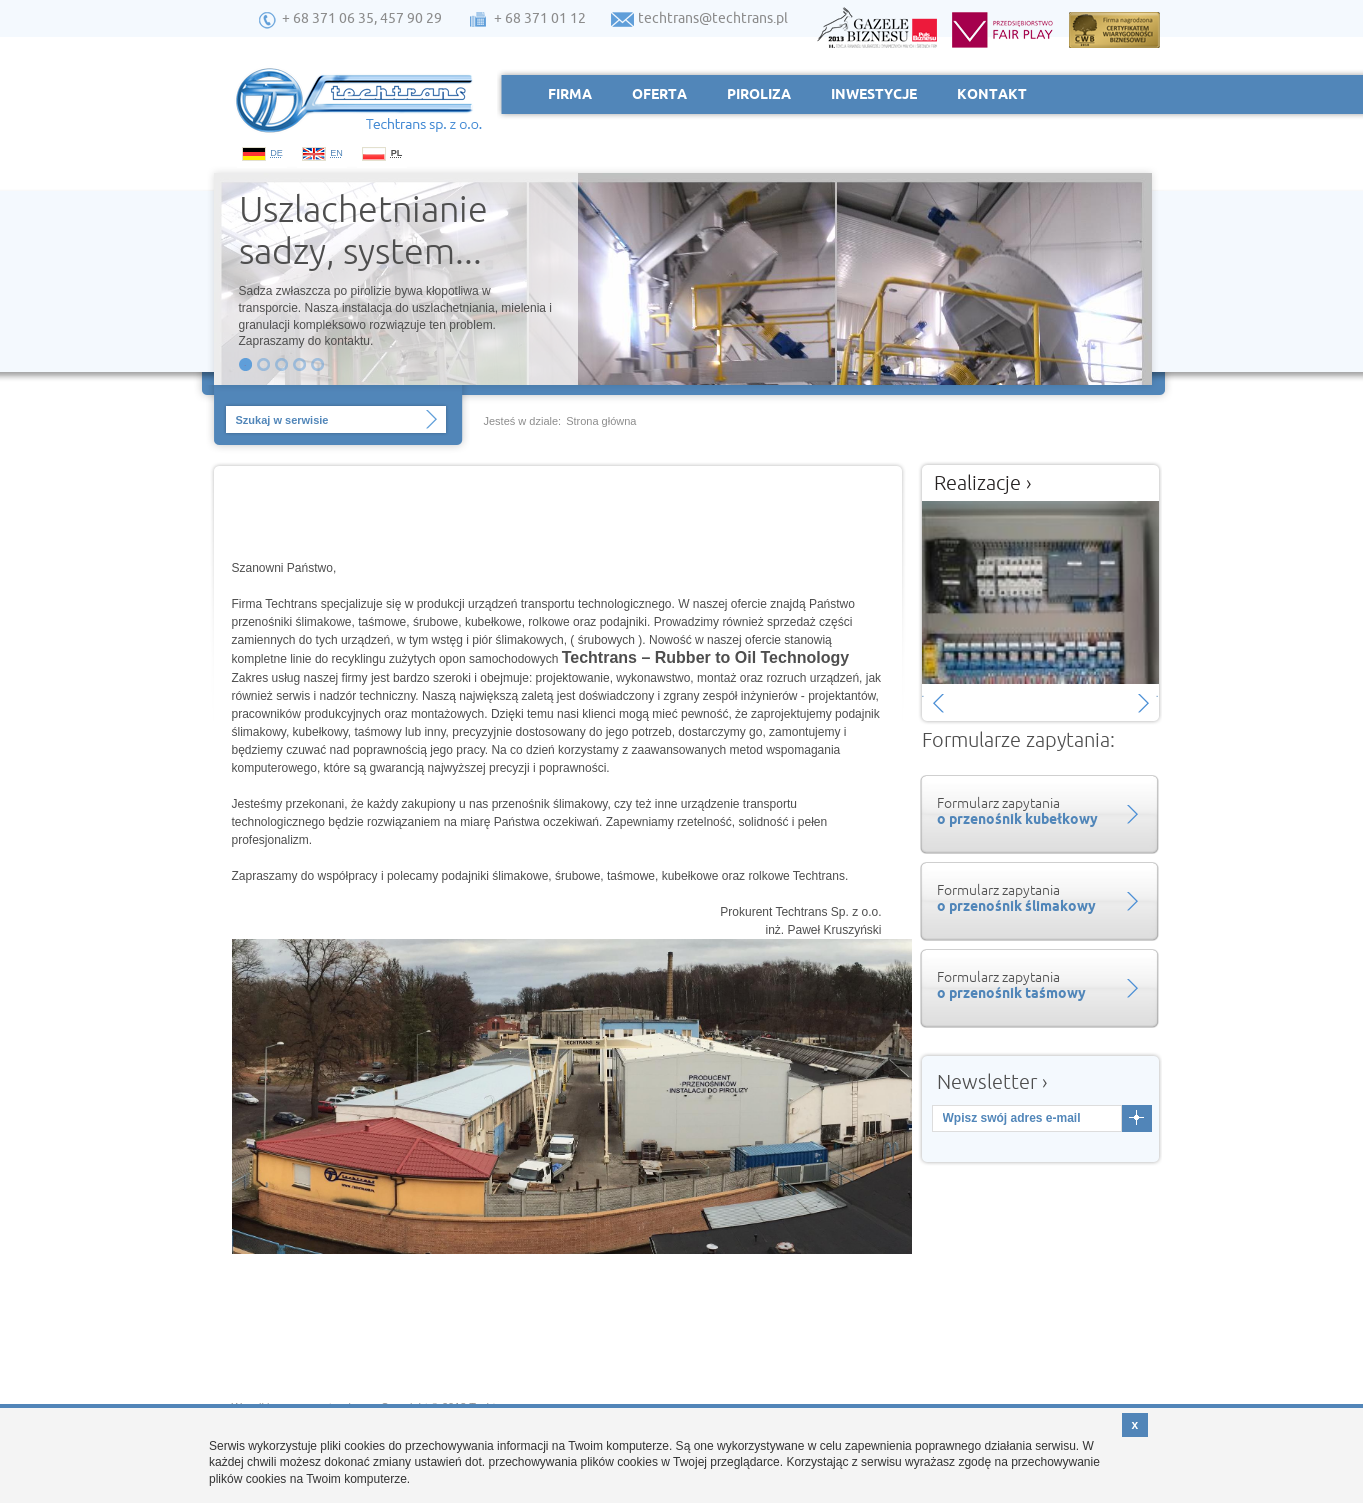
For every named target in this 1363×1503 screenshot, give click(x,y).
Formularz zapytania (1037, 811)
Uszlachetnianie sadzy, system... (363, 228)
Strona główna (601, 421)
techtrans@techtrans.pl (713, 18)
